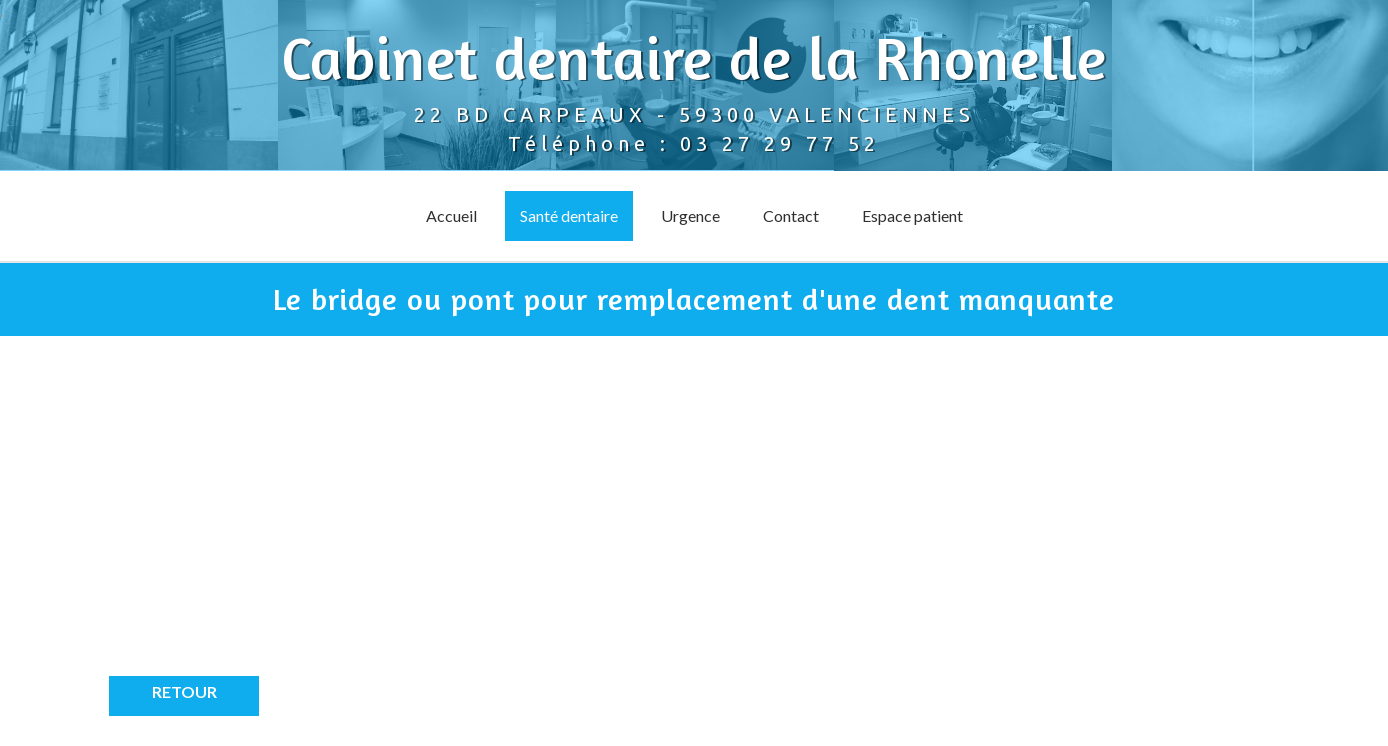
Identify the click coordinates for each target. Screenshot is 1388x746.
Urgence (690, 215)
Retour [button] (184, 691)
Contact (791, 215)
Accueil (451, 215)
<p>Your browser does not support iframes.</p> (289, 521)
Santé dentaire (569, 215)
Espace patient (912, 215)
